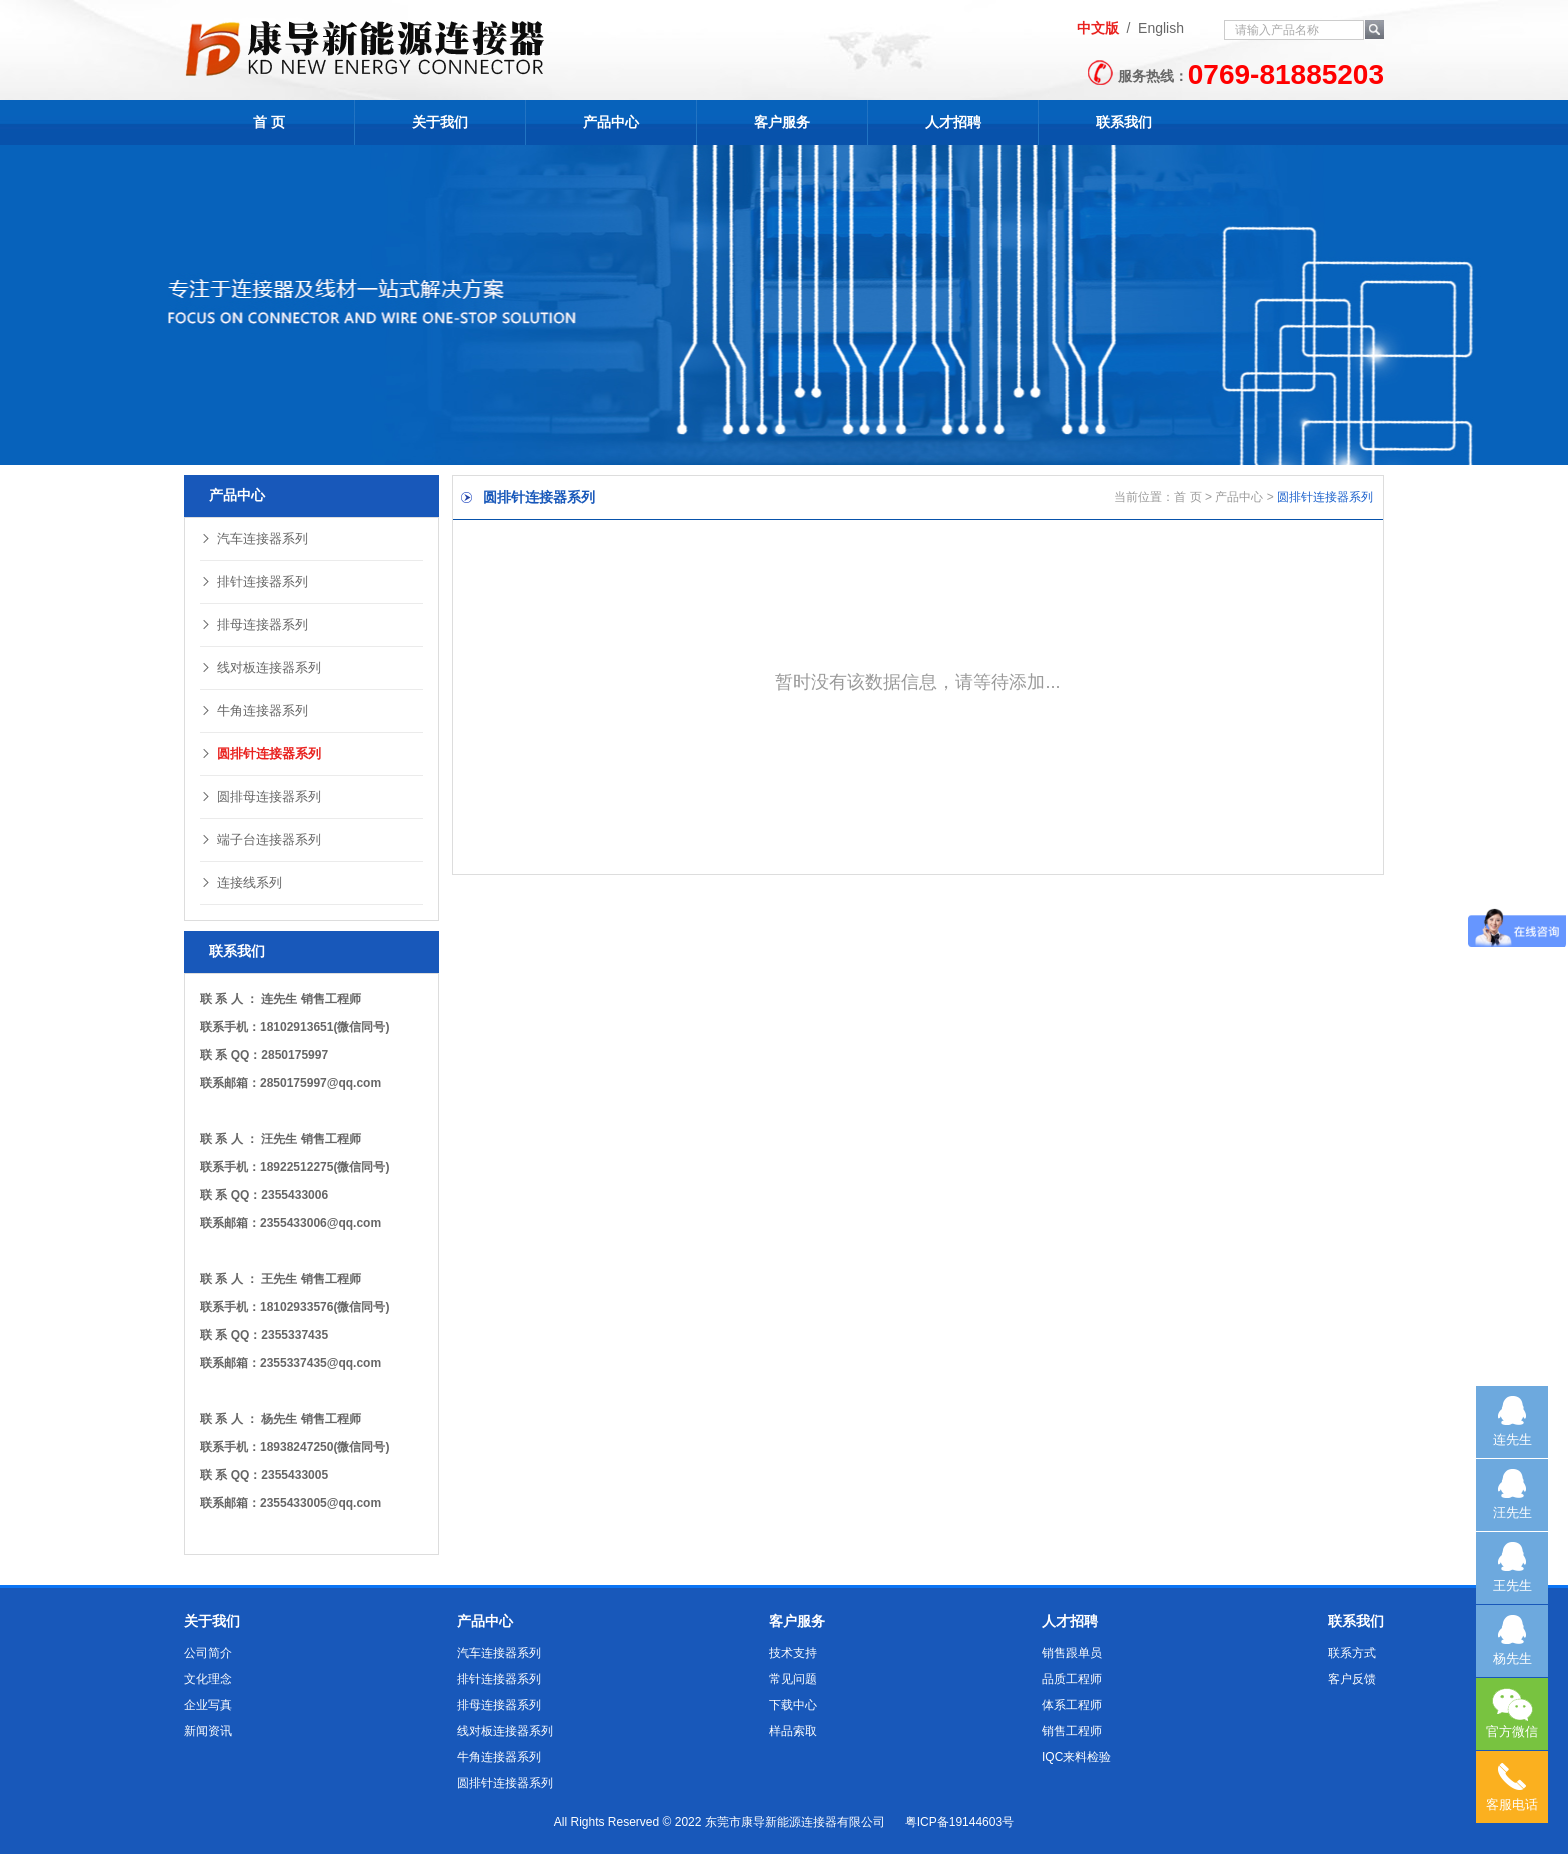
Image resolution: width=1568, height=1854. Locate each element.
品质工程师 (1072, 1679)
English (1161, 28)
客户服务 (782, 122)
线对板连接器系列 (260, 667)
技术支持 (793, 1653)
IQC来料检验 (1076, 1757)
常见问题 (793, 1679)
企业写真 (208, 1705)
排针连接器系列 (254, 581)
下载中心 (793, 1705)
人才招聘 (953, 122)
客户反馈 (1352, 1679)
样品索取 (793, 1731)
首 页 (269, 122)
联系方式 (1352, 1653)
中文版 (1098, 28)
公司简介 (208, 1653)
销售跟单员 (1072, 1653)
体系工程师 (1072, 1705)
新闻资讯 (208, 1731)
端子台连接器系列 (260, 839)
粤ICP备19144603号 (959, 1822)
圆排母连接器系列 (260, 796)
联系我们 (1124, 122)
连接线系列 (241, 882)
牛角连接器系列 (254, 710)
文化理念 (208, 1679)
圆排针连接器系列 (260, 753)
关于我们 (440, 122)
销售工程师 (1072, 1731)
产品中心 (611, 122)
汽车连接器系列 (254, 538)
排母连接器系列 (254, 624)
